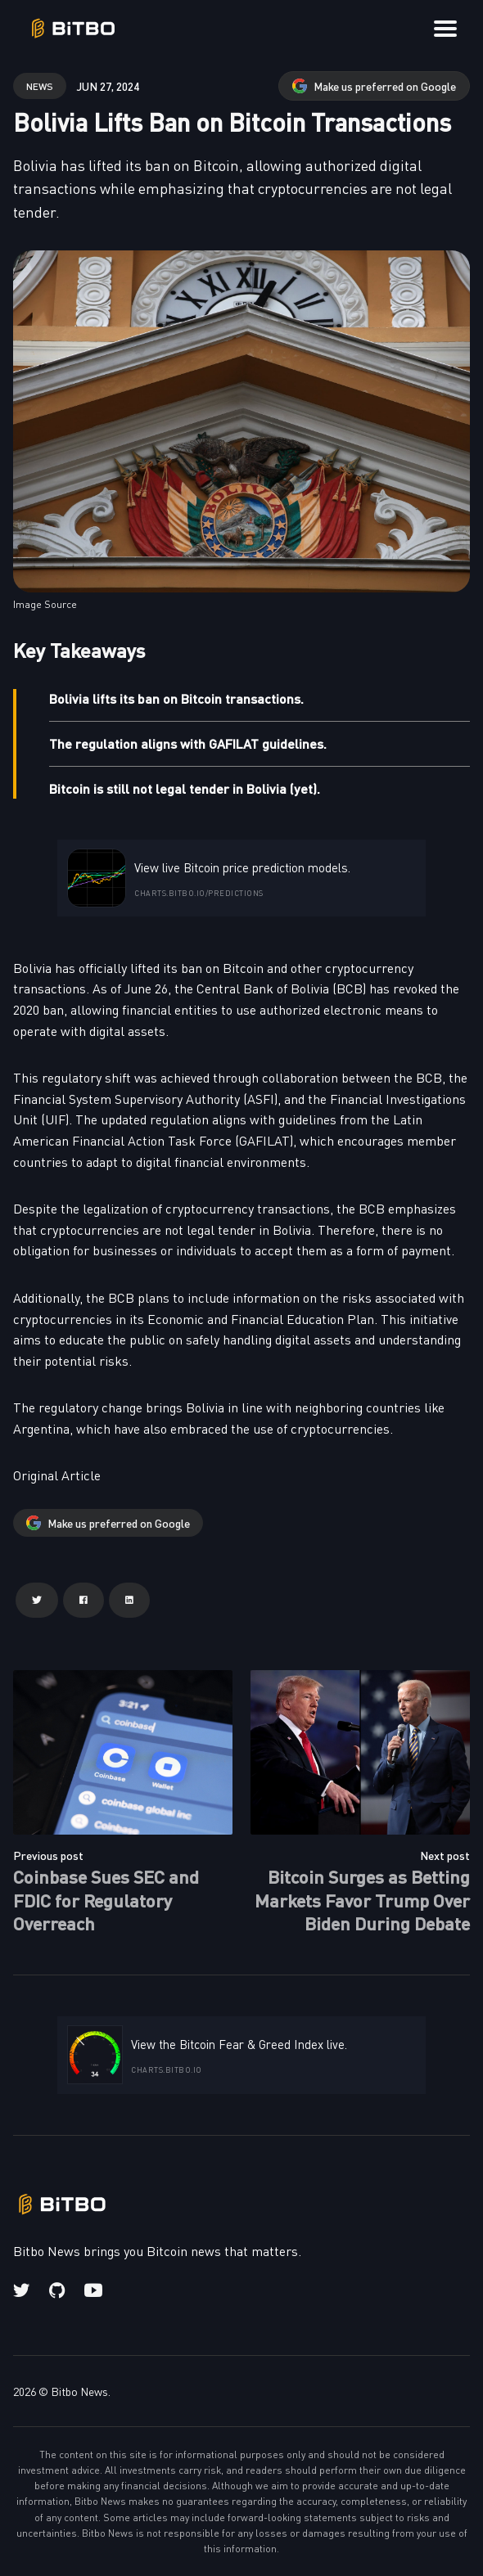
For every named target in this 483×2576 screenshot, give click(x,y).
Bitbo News (79, 2391)
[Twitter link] (23, 2290)
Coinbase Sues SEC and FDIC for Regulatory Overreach (106, 1899)
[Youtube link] (93, 2290)
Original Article (57, 1475)
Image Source (45, 603)
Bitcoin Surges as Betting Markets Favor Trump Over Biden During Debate (362, 1899)
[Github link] (57, 2290)
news (39, 85)
